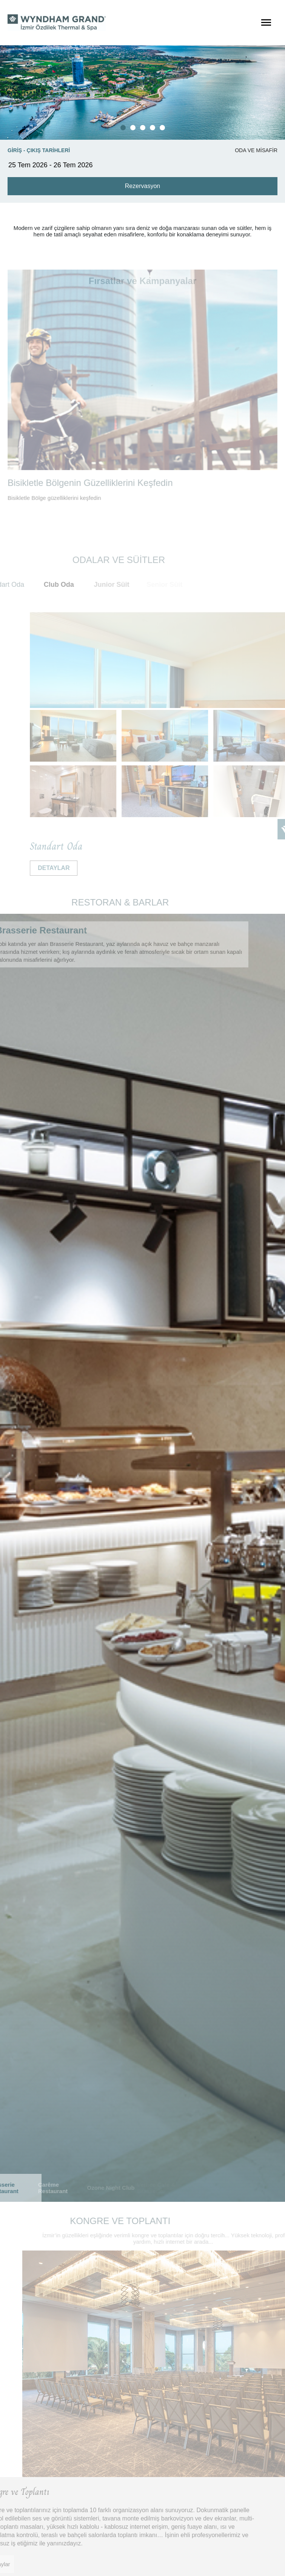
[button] (123, 127)
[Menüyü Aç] (266, 22)
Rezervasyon (142, 186)
